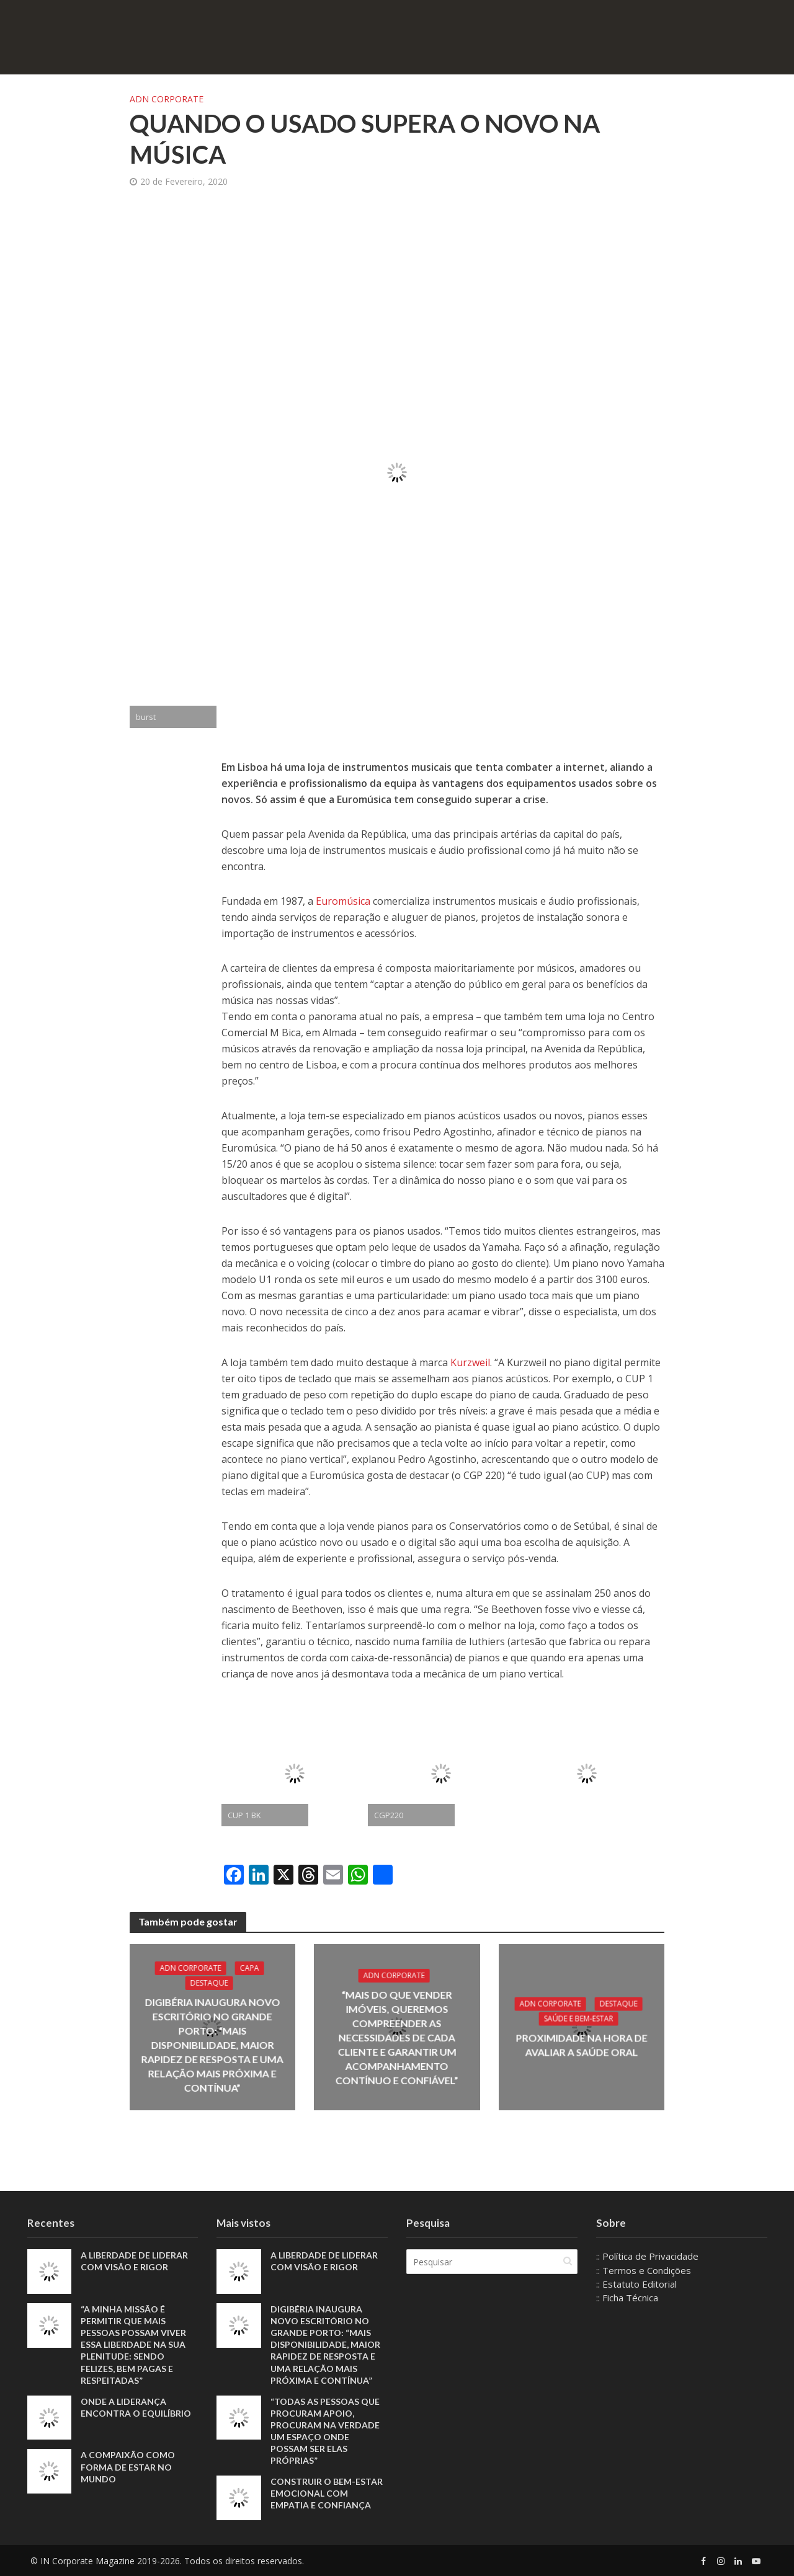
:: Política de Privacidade (647, 2256)
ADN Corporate (166, 99)
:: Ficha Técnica (627, 2297)
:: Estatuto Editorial (636, 2284)
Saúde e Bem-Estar (578, 2019)
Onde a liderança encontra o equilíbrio (136, 2407)
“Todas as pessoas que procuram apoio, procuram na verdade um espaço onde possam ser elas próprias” (325, 2431)
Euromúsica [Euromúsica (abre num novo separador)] (343, 901)
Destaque (209, 1983)
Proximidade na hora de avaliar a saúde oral (582, 2045)
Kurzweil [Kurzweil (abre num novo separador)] (470, 1362)
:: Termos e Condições (643, 2270)
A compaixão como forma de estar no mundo (128, 2466)
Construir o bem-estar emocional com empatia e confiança (326, 2493)
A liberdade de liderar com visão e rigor (134, 2261)
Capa (249, 1968)
